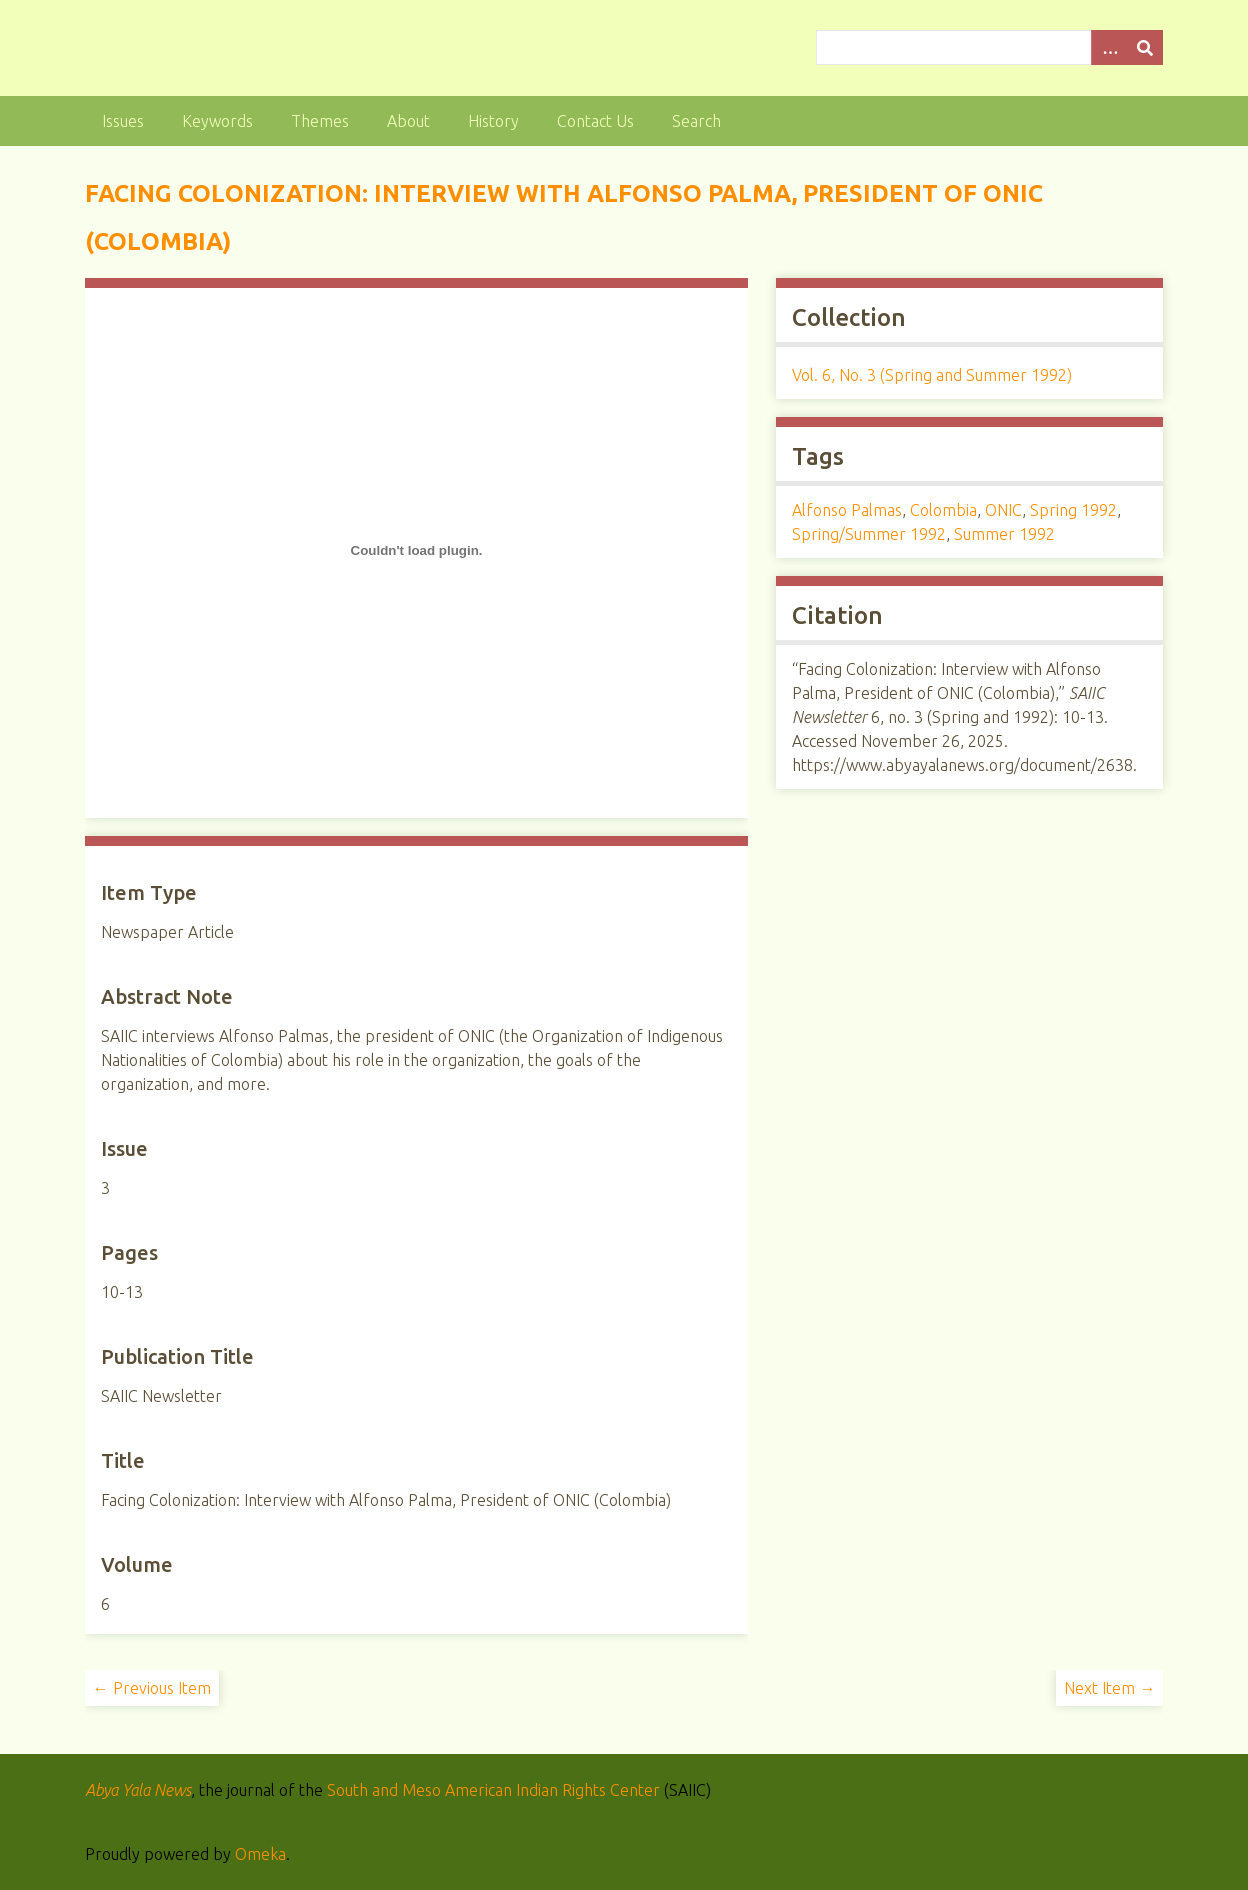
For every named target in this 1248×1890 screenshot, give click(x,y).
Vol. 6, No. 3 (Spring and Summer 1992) (932, 375)
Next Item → (1109, 1688)
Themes (320, 121)
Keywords (217, 121)
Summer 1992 (1004, 534)
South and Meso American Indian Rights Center (493, 1790)
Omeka (260, 1854)
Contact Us (595, 121)
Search (696, 121)
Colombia (943, 510)
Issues (123, 121)
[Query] (989, 47)
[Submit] (1145, 47)
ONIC (1003, 510)
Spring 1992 (1073, 510)
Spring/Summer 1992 (869, 534)
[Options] (1109, 47)
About (408, 121)
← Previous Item (152, 1688)
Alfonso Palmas (847, 510)
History (493, 121)
